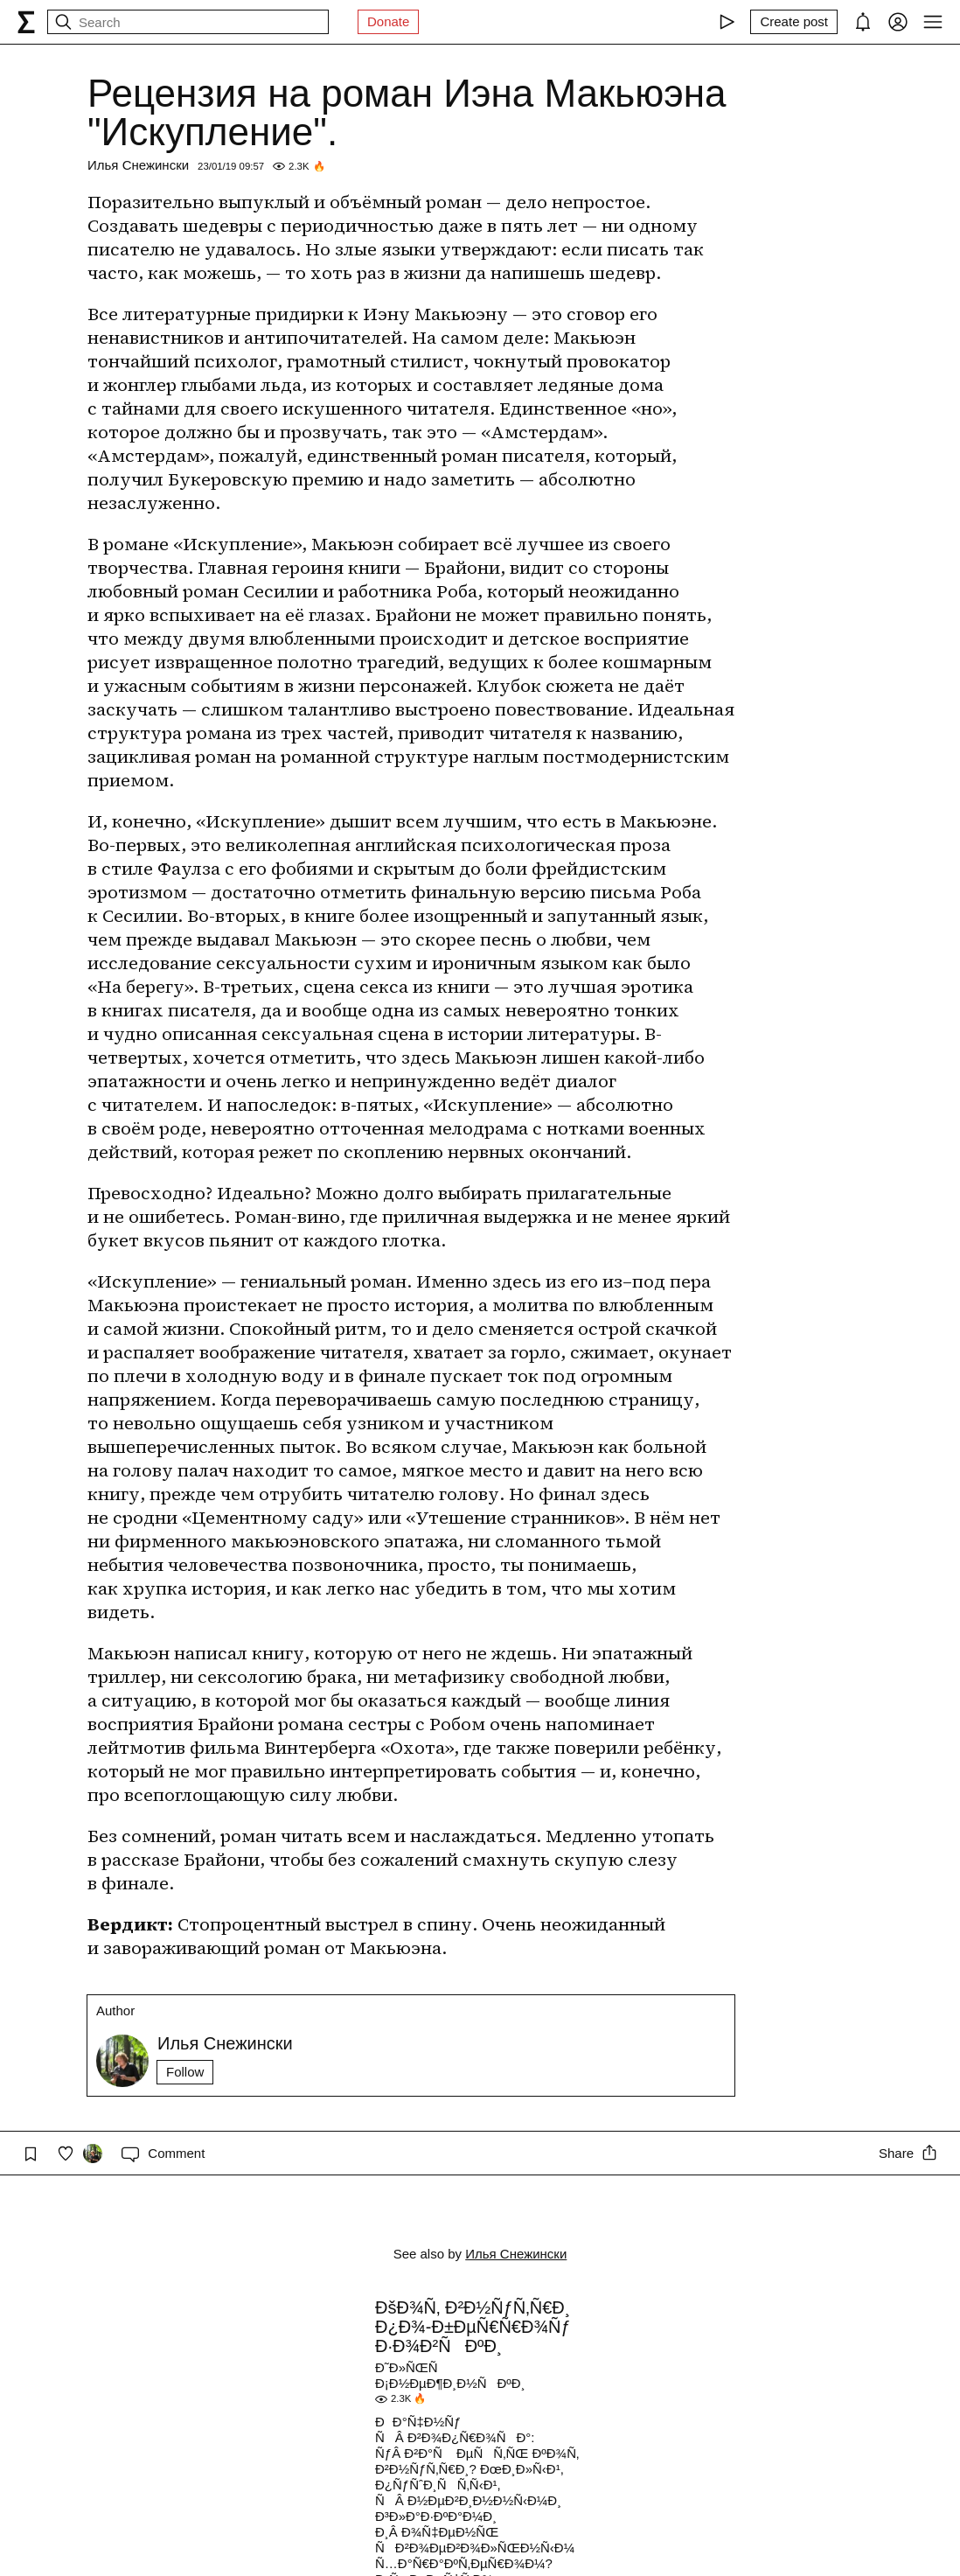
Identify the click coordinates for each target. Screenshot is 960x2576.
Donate (388, 21)
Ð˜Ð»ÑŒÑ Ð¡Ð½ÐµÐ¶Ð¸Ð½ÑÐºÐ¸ (450, 2375)
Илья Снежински (138, 164)
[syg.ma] (26, 21)
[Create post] (794, 21)
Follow (185, 2071)
